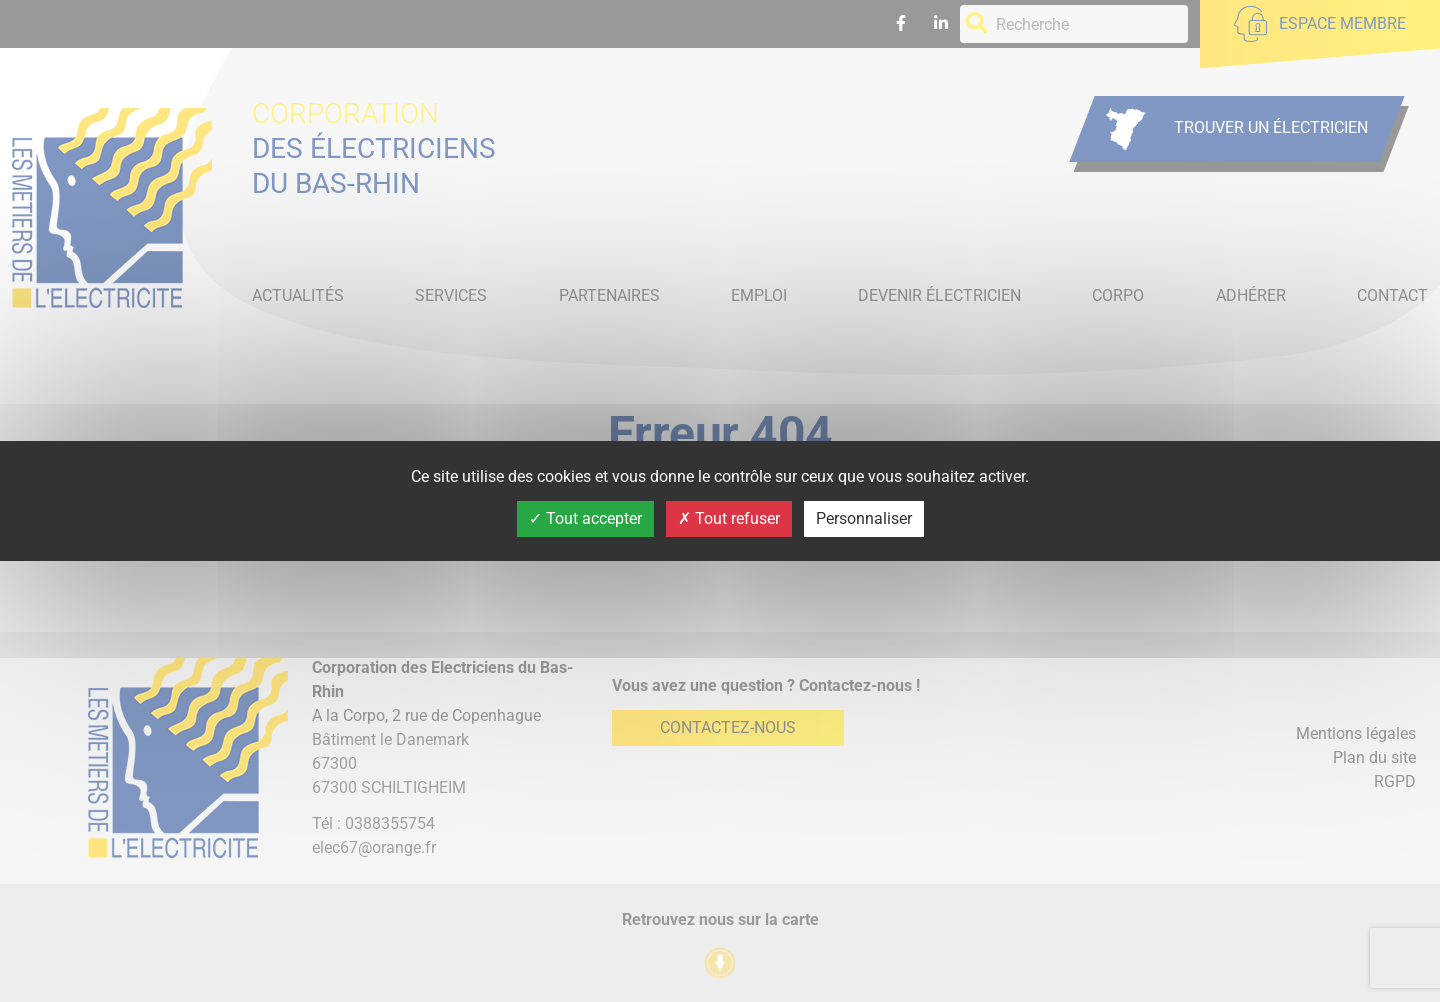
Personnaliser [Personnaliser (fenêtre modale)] (864, 518)
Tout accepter (585, 518)
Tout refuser (729, 518)
